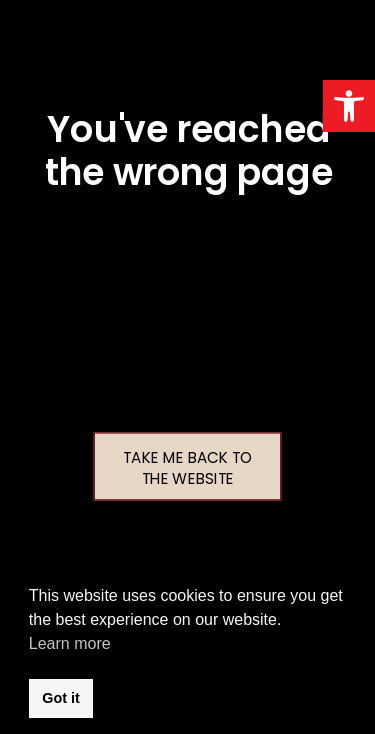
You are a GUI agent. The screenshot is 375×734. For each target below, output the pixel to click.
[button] (349, 106)
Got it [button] (61, 698)
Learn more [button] (70, 643)
